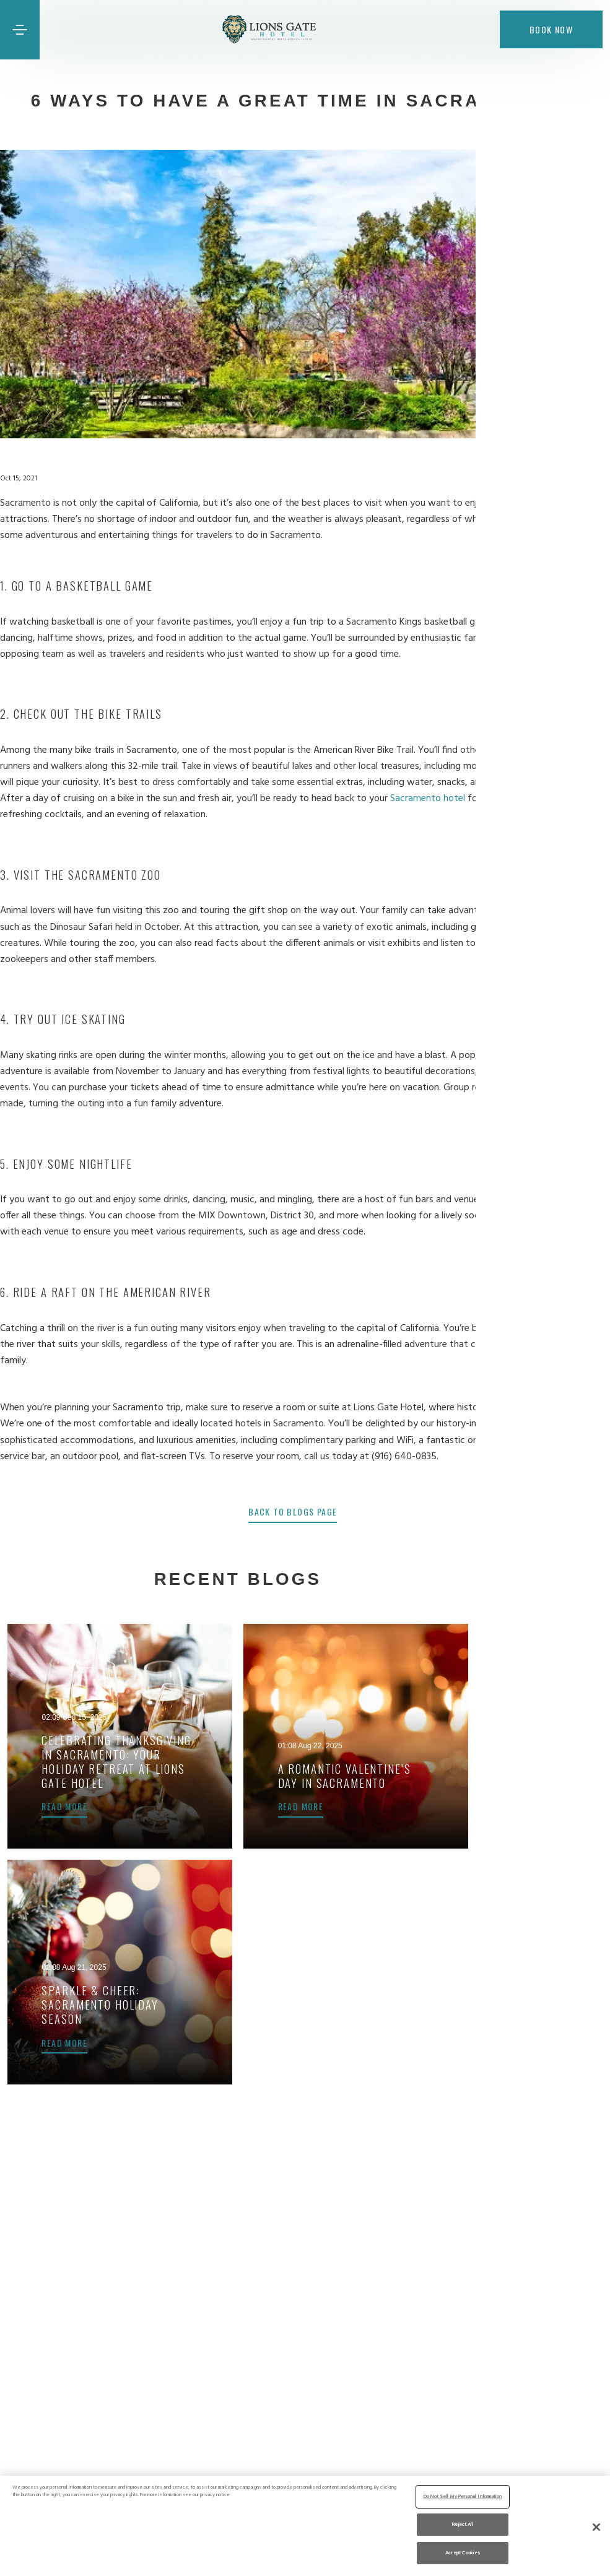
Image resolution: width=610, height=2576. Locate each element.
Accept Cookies (462, 2552)
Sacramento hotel (440, 799)
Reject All (463, 2524)
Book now (551, 29)
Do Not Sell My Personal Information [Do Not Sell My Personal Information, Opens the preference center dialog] (463, 2496)
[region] (305, 2525)
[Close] (596, 2527)
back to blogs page (305, 1511)
